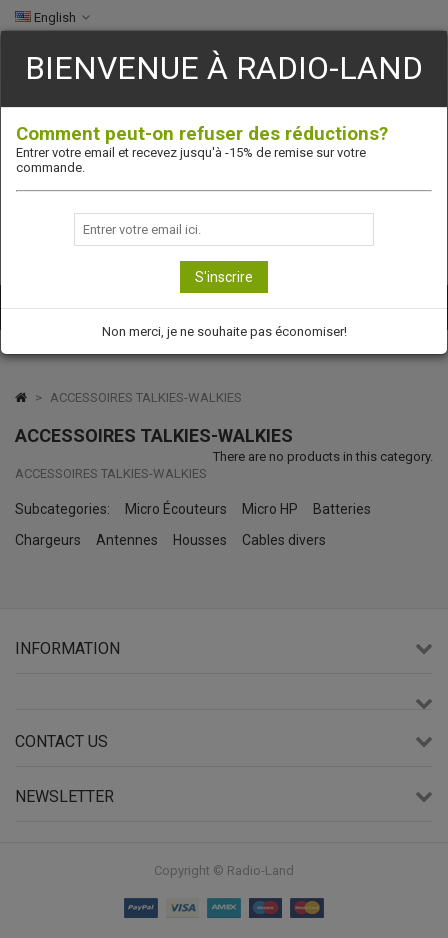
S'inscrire (224, 277)
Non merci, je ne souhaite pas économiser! (224, 331)
